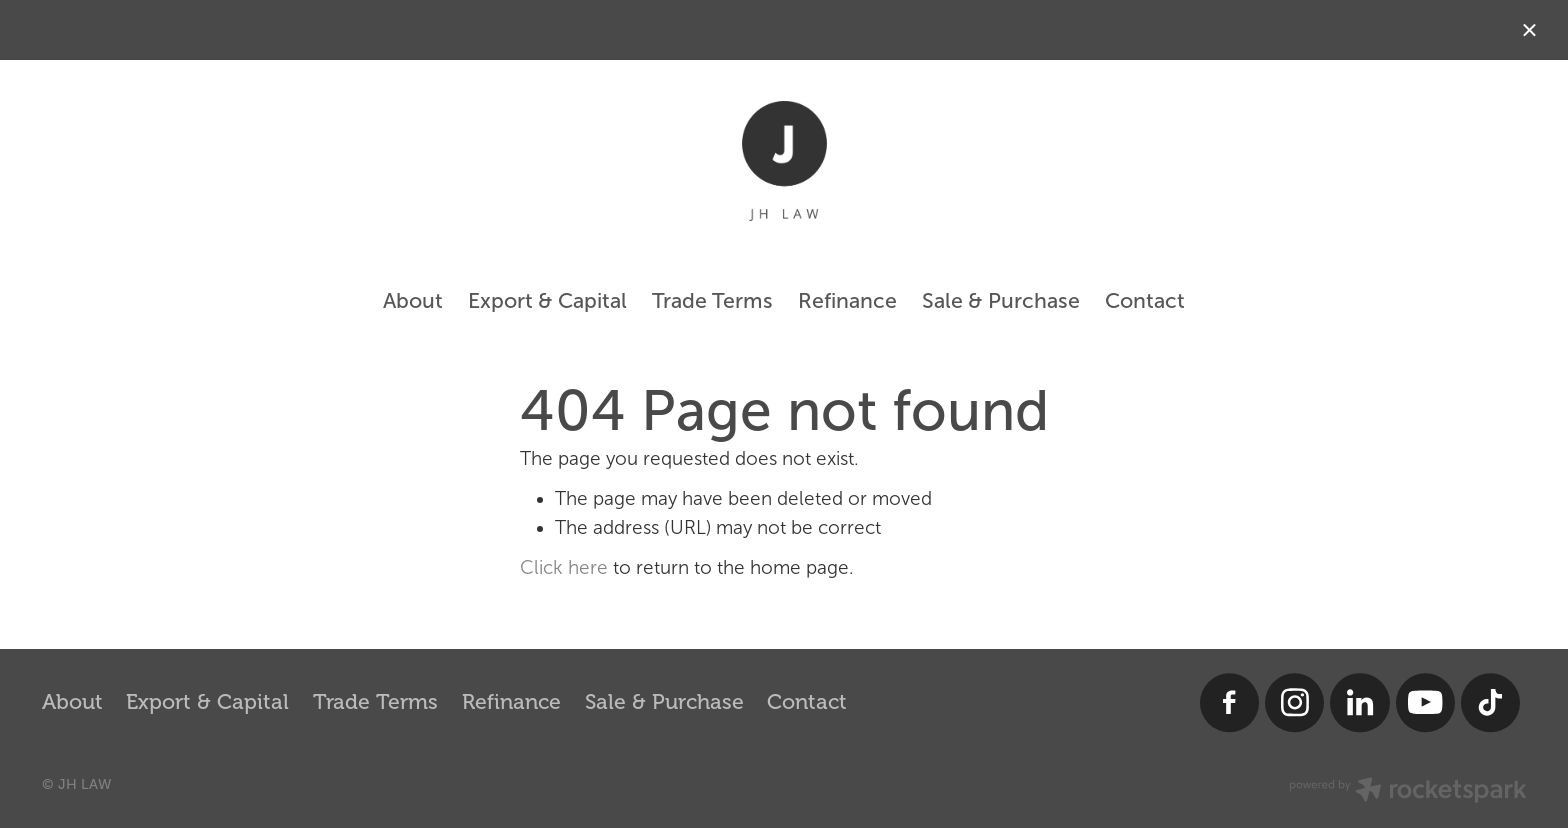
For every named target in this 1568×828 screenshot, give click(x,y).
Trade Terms (712, 300)
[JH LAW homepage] (784, 161)
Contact (1145, 300)
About (413, 300)
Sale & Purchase (1001, 300)
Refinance (847, 300)
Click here (564, 567)
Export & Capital (547, 300)
